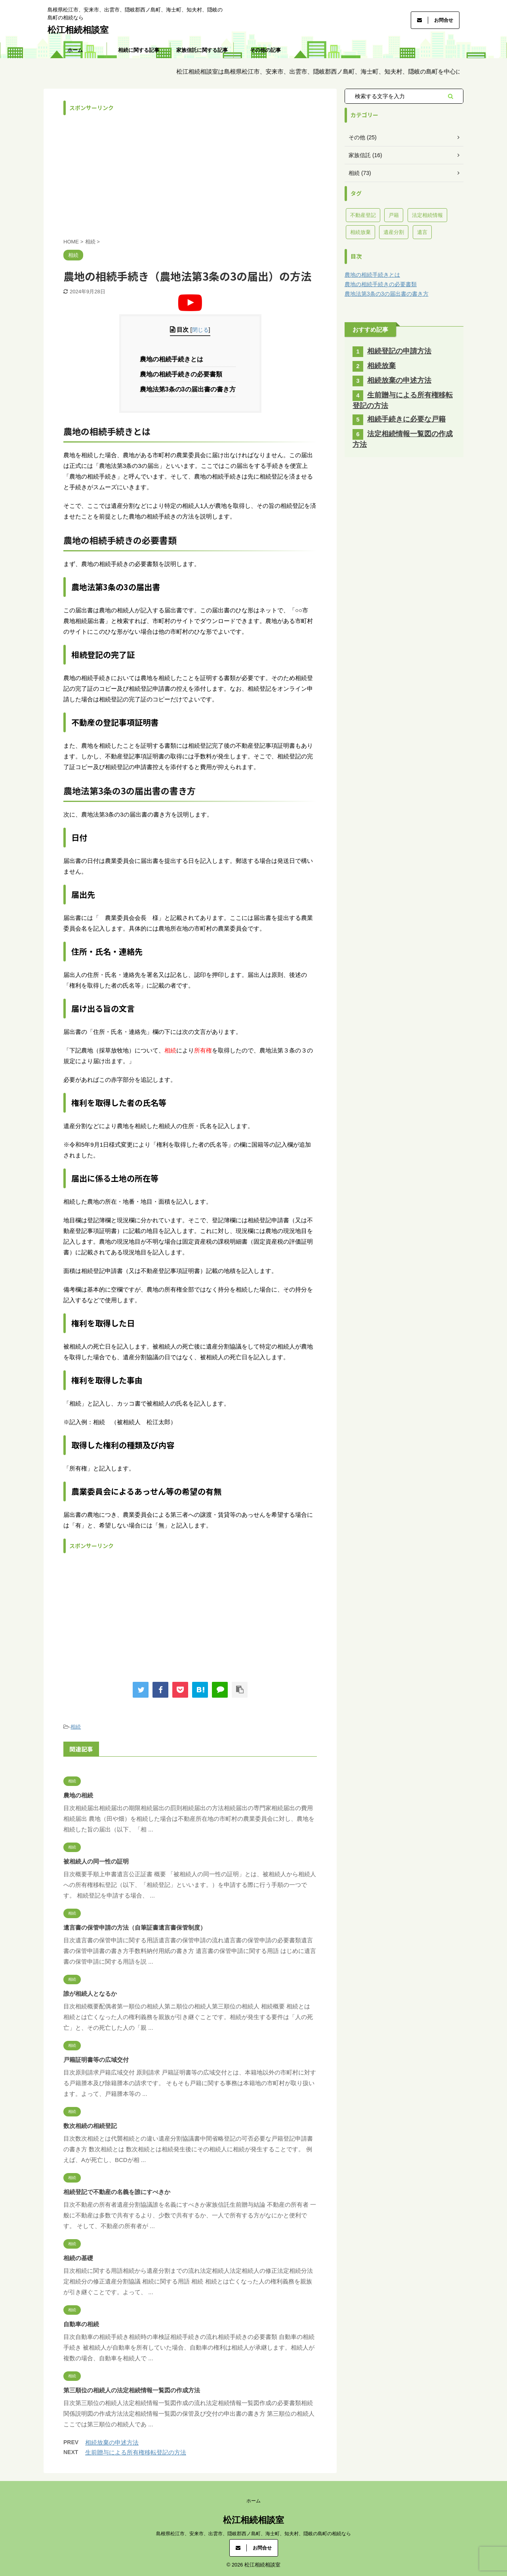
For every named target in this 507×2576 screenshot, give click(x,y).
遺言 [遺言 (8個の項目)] (422, 232)
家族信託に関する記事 (202, 50)
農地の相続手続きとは (174, 359)
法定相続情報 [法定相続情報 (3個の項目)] (427, 215)
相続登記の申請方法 (399, 351)
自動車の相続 (81, 2324)
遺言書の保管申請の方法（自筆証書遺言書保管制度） (134, 1927)
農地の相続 (78, 1795)
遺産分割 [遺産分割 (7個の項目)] (393, 232)
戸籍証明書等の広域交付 (96, 2059)
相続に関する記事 (138, 50)
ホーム (75, 50)
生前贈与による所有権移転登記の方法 (135, 2452)
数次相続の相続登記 (90, 2125)
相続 (76, 1727)
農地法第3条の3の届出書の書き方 (190, 389)
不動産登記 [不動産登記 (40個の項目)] (363, 215)
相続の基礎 (78, 2258)
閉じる (200, 330)
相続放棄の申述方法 (112, 2442)
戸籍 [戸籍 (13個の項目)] (394, 215)
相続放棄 (381, 366)
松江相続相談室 (78, 30)
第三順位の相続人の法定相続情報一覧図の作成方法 (131, 2390)
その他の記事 (265, 50)
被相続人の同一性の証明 (96, 1861)
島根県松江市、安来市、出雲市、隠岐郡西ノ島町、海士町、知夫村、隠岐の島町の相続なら (253, 2533)
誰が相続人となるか (90, 1993)
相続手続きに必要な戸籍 (406, 419)
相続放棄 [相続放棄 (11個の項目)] (360, 232)
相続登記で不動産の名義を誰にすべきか (116, 2191)
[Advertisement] (190, 174)
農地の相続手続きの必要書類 (183, 374)
